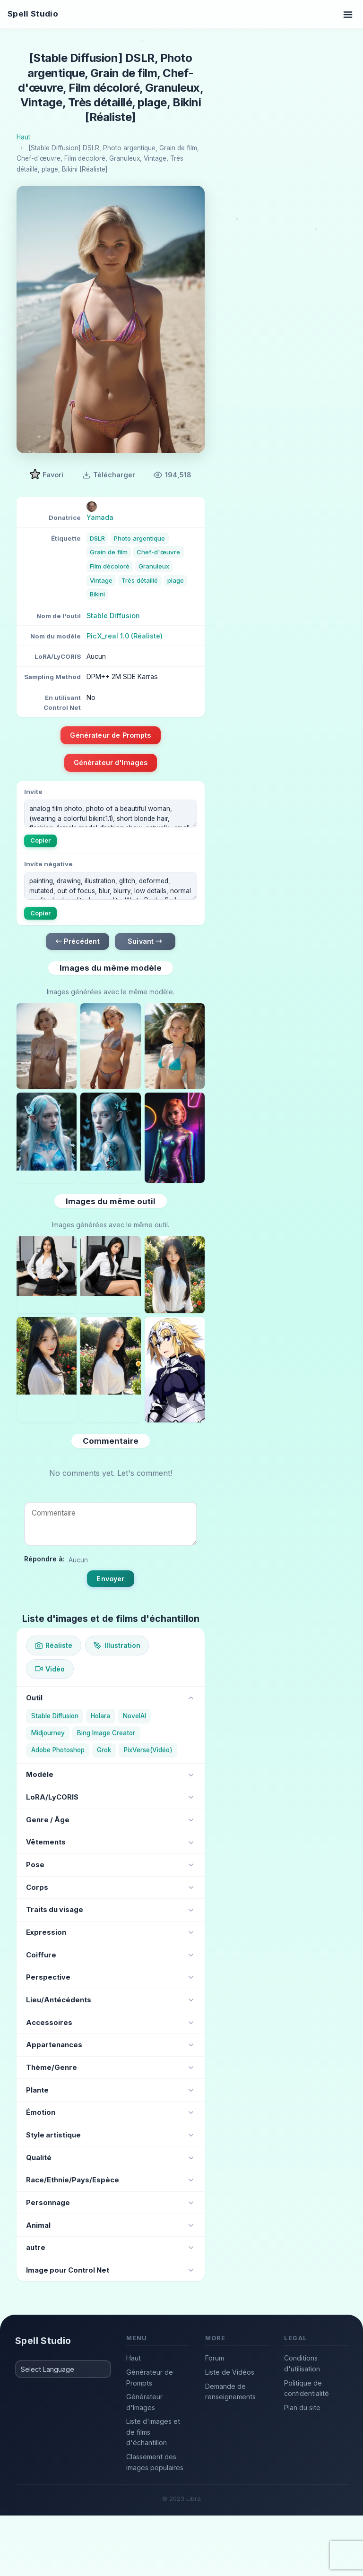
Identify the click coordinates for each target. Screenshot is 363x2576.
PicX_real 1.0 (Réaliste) (124, 636)
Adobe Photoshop (58, 1750)
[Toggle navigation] (347, 14)
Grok (104, 1750)
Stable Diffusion (113, 616)
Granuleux (153, 566)
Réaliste (53, 1645)
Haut (133, 2358)
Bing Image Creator (106, 1733)
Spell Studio (33, 13)
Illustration (117, 1645)
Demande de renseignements (230, 2391)
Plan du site (302, 2408)
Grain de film (109, 552)
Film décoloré (110, 566)
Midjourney (48, 1733)
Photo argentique (139, 538)
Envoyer (110, 1579)
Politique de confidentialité (306, 2388)
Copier (40, 840)
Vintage (101, 580)
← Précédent (77, 941)
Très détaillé (139, 580)
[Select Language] (63, 2369)
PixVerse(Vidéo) (148, 1750)
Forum (214, 2358)
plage (175, 580)
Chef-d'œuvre (158, 552)
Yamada (99, 517)
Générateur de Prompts (110, 735)
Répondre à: (44, 1559)
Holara (100, 1716)
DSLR (97, 538)
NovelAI (134, 1716)
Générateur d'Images (111, 762)
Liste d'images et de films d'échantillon (153, 2432)
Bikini (97, 594)
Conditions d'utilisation (302, 2363)
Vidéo (50, 1669)
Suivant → (145, 941)
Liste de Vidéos (229, 2372)
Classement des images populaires (154, 2462)
